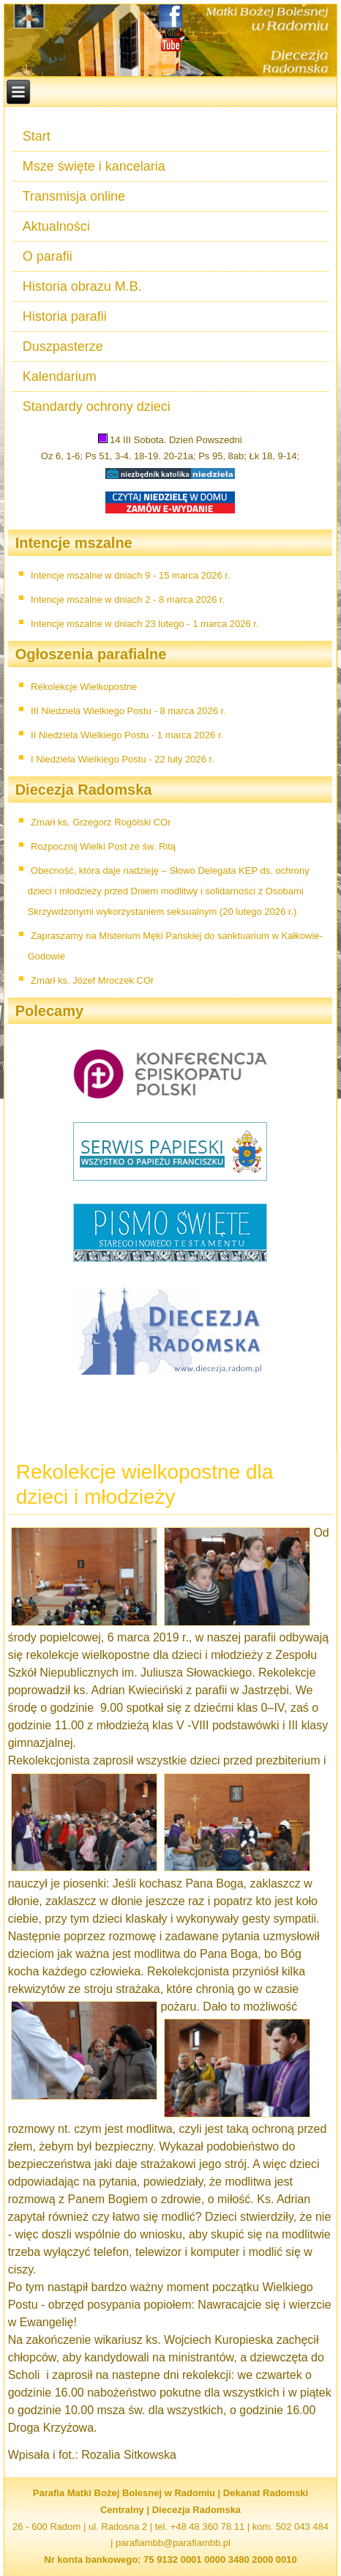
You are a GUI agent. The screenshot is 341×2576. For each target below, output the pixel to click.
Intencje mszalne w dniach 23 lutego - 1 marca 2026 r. (144, 623)
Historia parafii (65, 316)
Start (36, 136)
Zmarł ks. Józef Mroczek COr (92, 980)
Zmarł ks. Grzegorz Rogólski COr (100, 822)
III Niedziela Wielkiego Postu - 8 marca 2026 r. (128, 710)
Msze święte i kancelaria (94, 166)
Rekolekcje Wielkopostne (84, 686)
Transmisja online (74, 196)
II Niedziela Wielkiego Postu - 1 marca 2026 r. (127, 735)
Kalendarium (60, 376)
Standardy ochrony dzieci (96, 406)
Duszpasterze (63, 346)
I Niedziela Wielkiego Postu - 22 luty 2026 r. (122, 759)
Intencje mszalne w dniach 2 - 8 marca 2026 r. (128, 599)
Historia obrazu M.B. (82, 286)
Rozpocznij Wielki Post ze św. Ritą (103, 846)
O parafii (47, 256)
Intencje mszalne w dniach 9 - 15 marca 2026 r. (130, 575)
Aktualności (56, 226)
